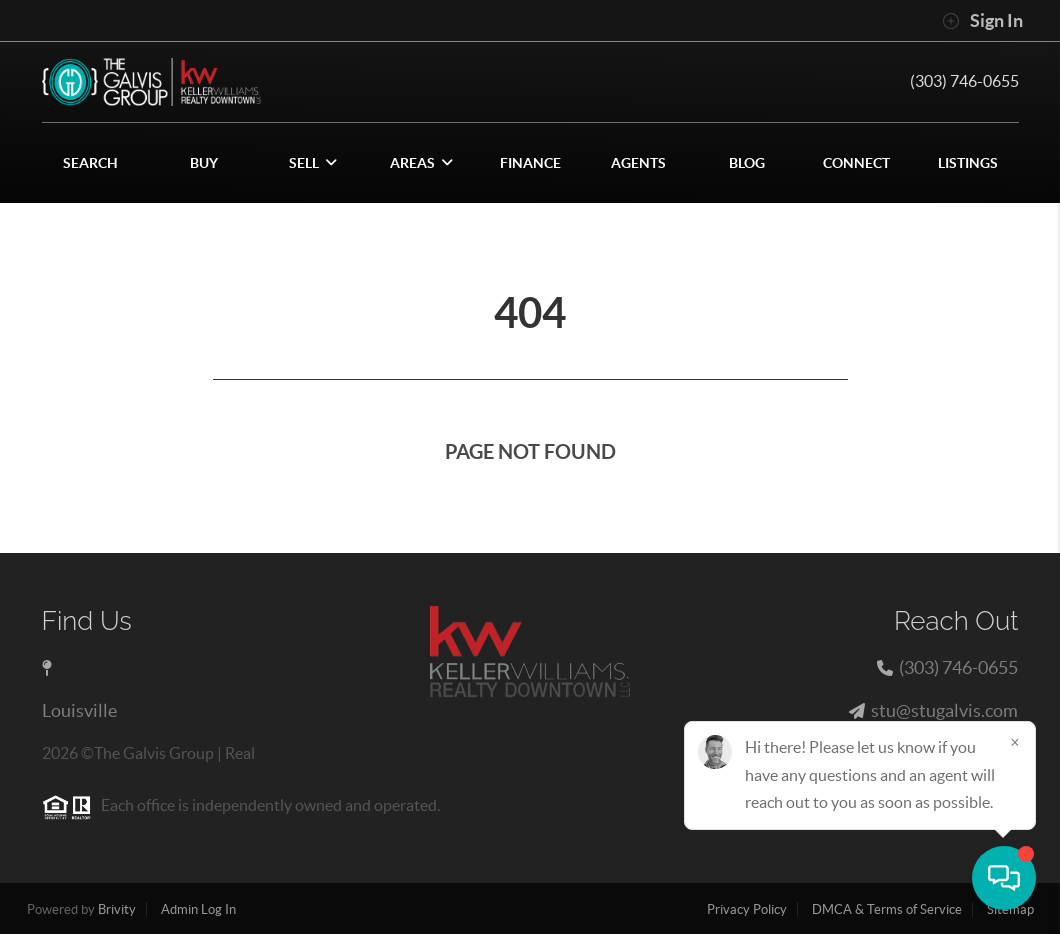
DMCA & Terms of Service (887, 909)
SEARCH (90, 163)
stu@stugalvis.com (944, 710)
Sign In (982, 21)
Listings (968, 163)
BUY (204, 163)
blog (747, 163)
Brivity (117, 909)
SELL (313, 163)
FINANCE (530, 163)
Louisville (79, 710)
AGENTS (638, 163)
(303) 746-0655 (964, 81)
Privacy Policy (747, 909)
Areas (421, 163)
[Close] (1015, 742)
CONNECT (856, 163)
